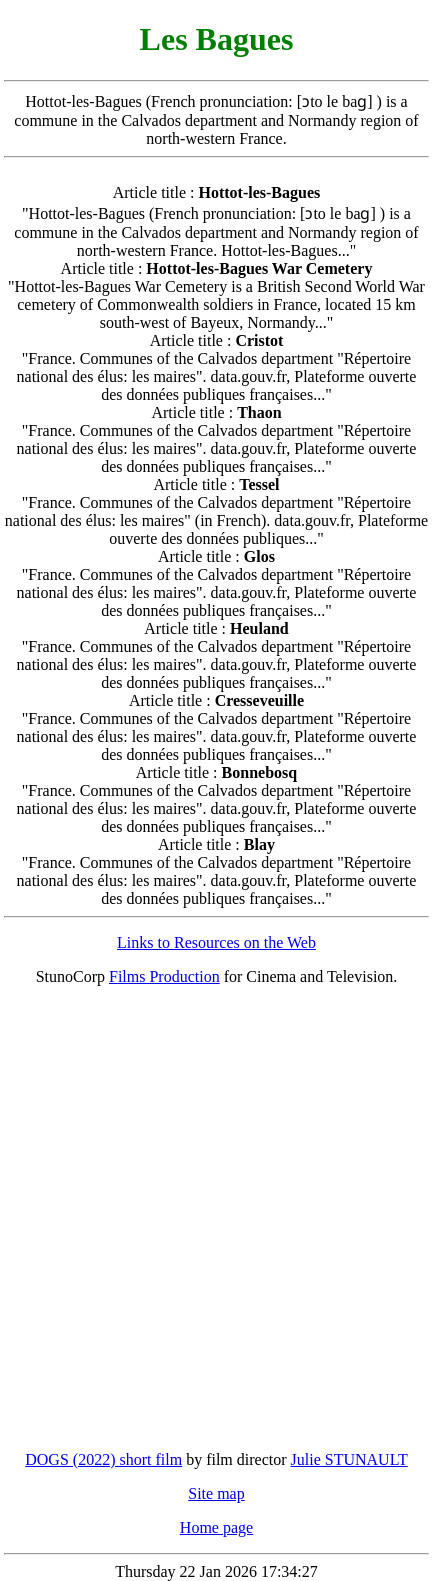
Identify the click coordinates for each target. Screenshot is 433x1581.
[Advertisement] (216, 1218)
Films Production (164, 976)
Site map (216, 1493)
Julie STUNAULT (349, 1459)
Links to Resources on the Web (216, 942)
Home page (216, 1527)
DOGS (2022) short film (103, 1459)
